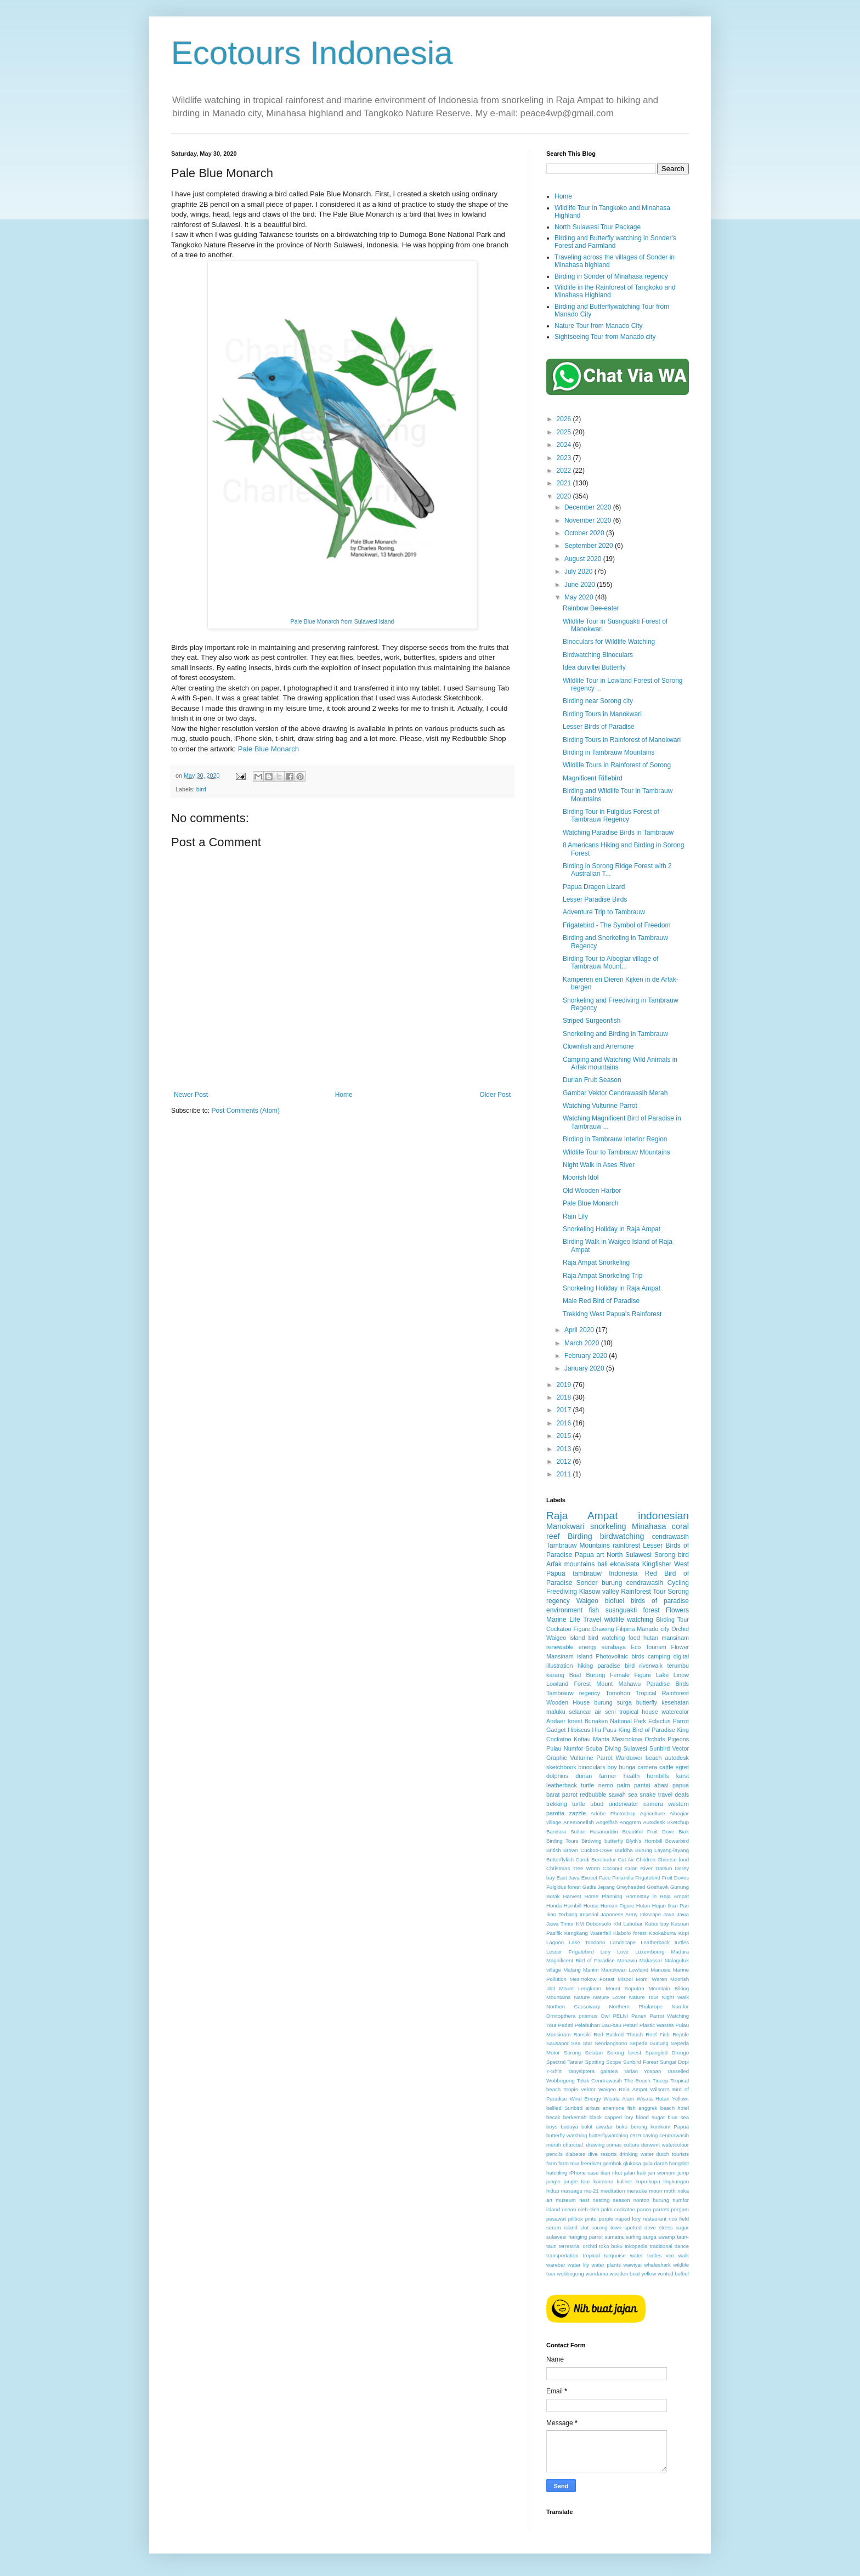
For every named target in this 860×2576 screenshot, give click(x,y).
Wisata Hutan (653, 2099)
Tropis (570, 2089)
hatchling (556, 2173)
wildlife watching (628, 1619)
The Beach (637, 2080)
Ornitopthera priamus (571, 2016)
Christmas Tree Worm (573, 1868)
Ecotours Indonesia (312, 53)
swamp (666, 2237)
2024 (565, 445)
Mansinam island (569, 1656)
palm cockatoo (618, 2209)
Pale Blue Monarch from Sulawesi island (342, 621)
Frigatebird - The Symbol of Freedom (617, 925)
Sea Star (581, 2043)
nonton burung (651, 2200)
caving (650, 2135)
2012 (565, 1461)
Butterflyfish (560, 1859)
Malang (571, 1970)
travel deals (673, 1794)
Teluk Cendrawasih (599, 2080)
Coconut (613, 1868)
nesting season (611, 2200)
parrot (570, 1794)
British (553, 1850)
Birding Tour (672, 1619)
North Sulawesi (629, 1555)
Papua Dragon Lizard (594, 887)
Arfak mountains (570, 1564)
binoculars (591, 1767)
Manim (591, 1970)
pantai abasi (651, 1785)
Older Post (495, 1095)
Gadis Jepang (598, 1887)
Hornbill (573, 1906)
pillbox (575, 2219)
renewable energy (571, 1647)
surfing (634, 2237)
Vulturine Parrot (591, 1757)
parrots (661, 2209)
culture (632, 2145)
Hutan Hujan (651, 1906)
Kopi (683, 1933)
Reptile (680, 2034)
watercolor (675, 1711)
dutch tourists (673, 2154)
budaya (569, 2127)
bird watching (607, 1637)
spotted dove (640, 2227)
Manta (601, 1739)
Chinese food (673, 1859)
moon (655, 2191)
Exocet (589, 1878)
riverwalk (651, 1665)
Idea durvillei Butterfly (594, 667)
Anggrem (630, 1822)
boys (551, 2127)
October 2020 (585, 533)
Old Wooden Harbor (592, 1190)
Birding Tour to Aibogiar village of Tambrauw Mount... (611, 962)
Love (623, 1952)
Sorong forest (624, 2053)
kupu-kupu (648, 2181)
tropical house (638, 1711)
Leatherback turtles (665, 1942)
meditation (613, 2191)
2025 (565, 432)
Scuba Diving (603, 1748)
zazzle (577, 1813)
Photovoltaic (612, 1656)
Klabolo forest (629, 1933)
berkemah (575, 2117)
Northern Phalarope (636, 2006)
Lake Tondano (587, 1942)
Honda (554, 1906)
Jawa (683, 1914)
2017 (565, 1410)
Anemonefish (578, 1822)
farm (551, 2163)
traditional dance (669, 2246)
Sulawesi (635, 1748)
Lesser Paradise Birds (595, 899)
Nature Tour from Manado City (599, 326)
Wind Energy (585, 2099)
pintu (591, 2219)
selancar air (585, 1711)
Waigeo (587, 1601)
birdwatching (622, 1536)
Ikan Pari (678, 1906)
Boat (575, 1675)
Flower (680, 1647)
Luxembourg (649, 1952)
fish (594, 1610)
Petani (630, 2025)
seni (610, 1711)
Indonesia (623, 1573)
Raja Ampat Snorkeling (596, 1262)
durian (583, 1776)
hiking (585, 1665)
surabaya (613, 1647)
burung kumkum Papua (660, 2127)
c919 (635, 2135)
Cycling (678, 1583)
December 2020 (588, 507)
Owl (605, 2016)
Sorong (665, 1555)
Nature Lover (609, 1997)
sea (632, 1794)
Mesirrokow (627, 1739)
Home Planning (604, 1896)
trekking (556, 1804)
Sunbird (659, 1748)
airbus (592, 2108)
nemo (605, 1785)
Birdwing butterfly (602, 1841)
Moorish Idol (580, 1177)
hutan (650, 1637)
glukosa (632, 2163)
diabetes (575, 2154)
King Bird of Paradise (647, 1729)
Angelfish (607, 1822)
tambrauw (587, 1573)
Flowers (677, 1610)
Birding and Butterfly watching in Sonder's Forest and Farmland (615, 242)
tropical (591, 2255)
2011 (565, 1474)
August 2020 (583, 559)
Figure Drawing (593, 1629)
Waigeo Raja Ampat (622, 2089)
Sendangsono (611, 2043)
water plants (605, 2265)
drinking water (636, 2154)
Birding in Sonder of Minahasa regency (611, 276)
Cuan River (639, 1868)
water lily (578, 2265)
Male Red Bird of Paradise (601, 1301)
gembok (612, 2163)
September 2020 (589, 546)
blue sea (678, 2117)
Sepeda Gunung (648, 2043)
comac (613, 2145)
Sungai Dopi (674, 2062)
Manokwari (565, 1526)
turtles (654, 2255)
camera (647, 1767)
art (600, 1555)
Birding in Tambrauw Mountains (608, 752)
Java (668, 1914)
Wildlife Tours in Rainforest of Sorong (617, 765)
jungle (553, 2181)
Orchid (680, 1629)
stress (666, 2227)
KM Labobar (628, 1924)
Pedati (565, 2025)
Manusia (660, 1970)
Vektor (588, 2089)
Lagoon (555, 1942)
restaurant (654, 2219)
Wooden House (568, 1702)
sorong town (606, 2227)
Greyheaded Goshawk (642, 1887)
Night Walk (675, 1997)
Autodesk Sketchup (666, 1822)
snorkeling (608, 1526)
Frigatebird (647, 1878)
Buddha (624, 1850)
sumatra (614, 2237)
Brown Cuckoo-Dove (588, 1850)
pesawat (556, 2219)
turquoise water (623, 2255)
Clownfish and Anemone (598, 1046)
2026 (565, 419)
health (632, 1776)
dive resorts (602, 2154)
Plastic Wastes (657, 2025)
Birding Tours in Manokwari (602, 714)
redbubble (593, 1794)
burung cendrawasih (632, 1583)
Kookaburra (662, 1933)
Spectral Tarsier (564, 2062)
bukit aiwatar (597, 2127)
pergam (680, 2209)
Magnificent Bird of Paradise (580, 1960)
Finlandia (622, 1878)
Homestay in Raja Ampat (657, 1896)
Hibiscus (579, 1729)
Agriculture (652, 1813)
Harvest (572, 1896)
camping (659, 1656)
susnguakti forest (633, 1610)
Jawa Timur (560, 1924)
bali (602, 1564)
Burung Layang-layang (662, 1850)
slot (584, 2227)
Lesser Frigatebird (570, 1952)
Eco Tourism (648, 1647)
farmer (607, 1776)
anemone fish (619, 2108)
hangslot (679, 2163)
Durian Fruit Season (592, 1080)
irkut (617, 2173)
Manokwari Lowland (624, 1970)
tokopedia (636, 2246)
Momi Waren (651, 1979)
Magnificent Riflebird (593, 778)
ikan (605, 2173)
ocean (569, 2209)
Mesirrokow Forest (591, 1979)
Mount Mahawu (618, 1683)
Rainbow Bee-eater (591, 608)
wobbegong (570, 2274)
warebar (555, 2265)
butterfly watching (566, 2135)
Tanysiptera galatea (593, 2071)
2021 (565, 483)
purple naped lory (619, 2219)
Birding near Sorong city (598, 701)
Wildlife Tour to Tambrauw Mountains (616, 1152)
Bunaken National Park (615, 1721)
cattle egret (674, 1767)
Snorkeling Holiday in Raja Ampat (611, 1229)
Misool (625, 1979)
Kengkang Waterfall (587, 1933)
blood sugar (650, 2117)
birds (637, 1656)
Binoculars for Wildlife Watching (609, 642)
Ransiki (582, 2034)
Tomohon (618, 1693)
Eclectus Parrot (668, 1721)
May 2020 (579, 597)
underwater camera (636, 1804)
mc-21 (591, 2191)
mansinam (675, 1637)
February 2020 (586, 1356)
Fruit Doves (675, 1878)
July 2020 (579, 571)
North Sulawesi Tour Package (598, 227)
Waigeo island (565, 1637)
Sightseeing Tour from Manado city (605, 337)
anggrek (648, 2108)
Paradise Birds (668, 1683)
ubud (596, 1804)
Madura (680, 1952)
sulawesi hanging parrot (574, 2237)
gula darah (655, 2163)
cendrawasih (670, 1537)
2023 (565, 458)
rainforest (626, 1545)
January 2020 (585, 1368)
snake (648, 1794)
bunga (627, 1767)
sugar (682, 2227)
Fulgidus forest (563, 1887)
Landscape (623, 1942)
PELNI (620, 2016)
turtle (578, 1804)
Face (604, 1878)
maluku (555, 1711)
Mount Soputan (625, 1988)
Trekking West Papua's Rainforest (612, 1314)
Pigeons (678, 1739)
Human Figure (618, 1906)
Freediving (561, 1591)
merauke (637, 2191)
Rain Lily (575, 1216)
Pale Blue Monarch (268, 749)
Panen (639, 2016)
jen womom (662, 2173)
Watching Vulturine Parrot (600, 1105)
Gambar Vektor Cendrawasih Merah (615, 1093)
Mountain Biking (668, 1988)
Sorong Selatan (583, 2053)
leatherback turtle (570, 1785)
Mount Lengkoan (580, 1988)
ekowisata (625, 1564)
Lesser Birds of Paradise (599, 727)
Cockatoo (559, 1629)
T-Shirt (554, 2071)
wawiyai (632, 2265)
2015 (565, 1436)
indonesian (663, 1515)
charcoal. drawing (583, 2145)
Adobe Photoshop (613, 1813)
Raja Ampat (582, 1515)
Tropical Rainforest (662, 1693)
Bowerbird (677, 1841)
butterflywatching (608, 2135)
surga (650, 2237)
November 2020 (588, 520)
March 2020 (582, 1343)
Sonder (587, 1583)
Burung (595, 1675)
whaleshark (657, 2265)
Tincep (660, 2080)
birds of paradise (660, 1601)
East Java (567, 1878)
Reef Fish (658, 2034)
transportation (562, 2255)
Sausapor (557, 2043)
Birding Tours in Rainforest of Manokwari (622, 740)
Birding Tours (562, 1841)
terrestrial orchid (578, 2246)
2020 (565, 496)
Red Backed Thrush (618, 2034)
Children (645, 1859)
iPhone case (584, 2173)
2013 (565, 1449)
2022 (565, 470)
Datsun (663, 1868)
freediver (591, 2163)
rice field (679, 2219)
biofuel (614, 1601)
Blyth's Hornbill (644, 1841)
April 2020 (580, 1330)
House (591, 1906)
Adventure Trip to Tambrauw (604, 912)
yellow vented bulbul (664, 2274)
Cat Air (626, 1859)
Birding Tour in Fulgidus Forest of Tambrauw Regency (611, 815)
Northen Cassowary (573, 2006)
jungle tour (577, 2181)
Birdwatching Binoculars (598, 655)
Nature (582, 1997)
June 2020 (580, 584)
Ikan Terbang (562, 1914)
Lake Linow (672, 1675)
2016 (565, 1423)
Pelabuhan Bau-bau (598, 2025)
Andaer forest (564, 1721)
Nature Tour (644, 1997)
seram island (562, 2227)
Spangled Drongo (667, 2053)
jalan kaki (635, 2173)
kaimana (603, 2181)
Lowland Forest (568, 1683)
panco (644, 2209)
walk (683, 2255)
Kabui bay (657, 1924)
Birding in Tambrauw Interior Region (615, 1139)
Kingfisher (656, 1564)
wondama (597, 2274)
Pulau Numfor (564, 1748)
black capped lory (611, 2117)
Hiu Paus (604, 1729)
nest (584, 2200)
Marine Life (563, 1619)
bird (201, 789)
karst (682, 1776)
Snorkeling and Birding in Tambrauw (615, 1034)
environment (564, 1610)
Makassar (651, 1960)
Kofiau (582, 1739)
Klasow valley (599, 1591)
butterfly (646, 1702)
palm (623, 1785)
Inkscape (650, 1914)
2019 (565, 1385)
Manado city (653, 1629)
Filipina (625, 1629)
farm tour (568, 2163)
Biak (683, 1831)
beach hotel (674, 2108)
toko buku (611, 2246)
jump (683, 2173)
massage (571, 2191)
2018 (565, 1397)
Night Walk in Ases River (599, 1165)
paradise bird (616, 1665)
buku (621, 2127)
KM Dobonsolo (593, 1924)
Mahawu (627, 1960)
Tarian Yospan (642, 2071)
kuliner (624, 2181)
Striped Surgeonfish (591, 1020)
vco (670, 2255)
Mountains (558, 1997)
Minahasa (649, 1526)
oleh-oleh (588, 2209)
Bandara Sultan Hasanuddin (582, 1831)
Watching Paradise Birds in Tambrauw (618, 832)
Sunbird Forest (640, 2062)
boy (611, 1767)
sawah (617, 1794)
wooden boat (625, 2274)
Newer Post (191, 1095)
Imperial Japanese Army (609, 1914)
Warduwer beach (639, 1757)
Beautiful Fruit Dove (649, 1831)
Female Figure (630, 1675)
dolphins (557, 1776)
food (634, 1637)
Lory (606, 1952)
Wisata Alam (619, 2099)
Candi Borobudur (596, 1859)
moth (670, 2191)
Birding (580, 1536)
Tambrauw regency (573, 1693)
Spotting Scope (603, 2062)
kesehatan (675, 1702)
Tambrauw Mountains (578, 1545)
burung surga (613, 1702)
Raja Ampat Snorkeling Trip (602, 1275)
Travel (592, 1619)
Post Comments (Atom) (245, 1110)
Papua (584, 1555)
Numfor (680, 2006)
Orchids (654, 1739)
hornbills (658, 1776)
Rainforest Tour (643, 1591)
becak (553, 2117)
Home (344, 1095)
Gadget (555, 1729)
